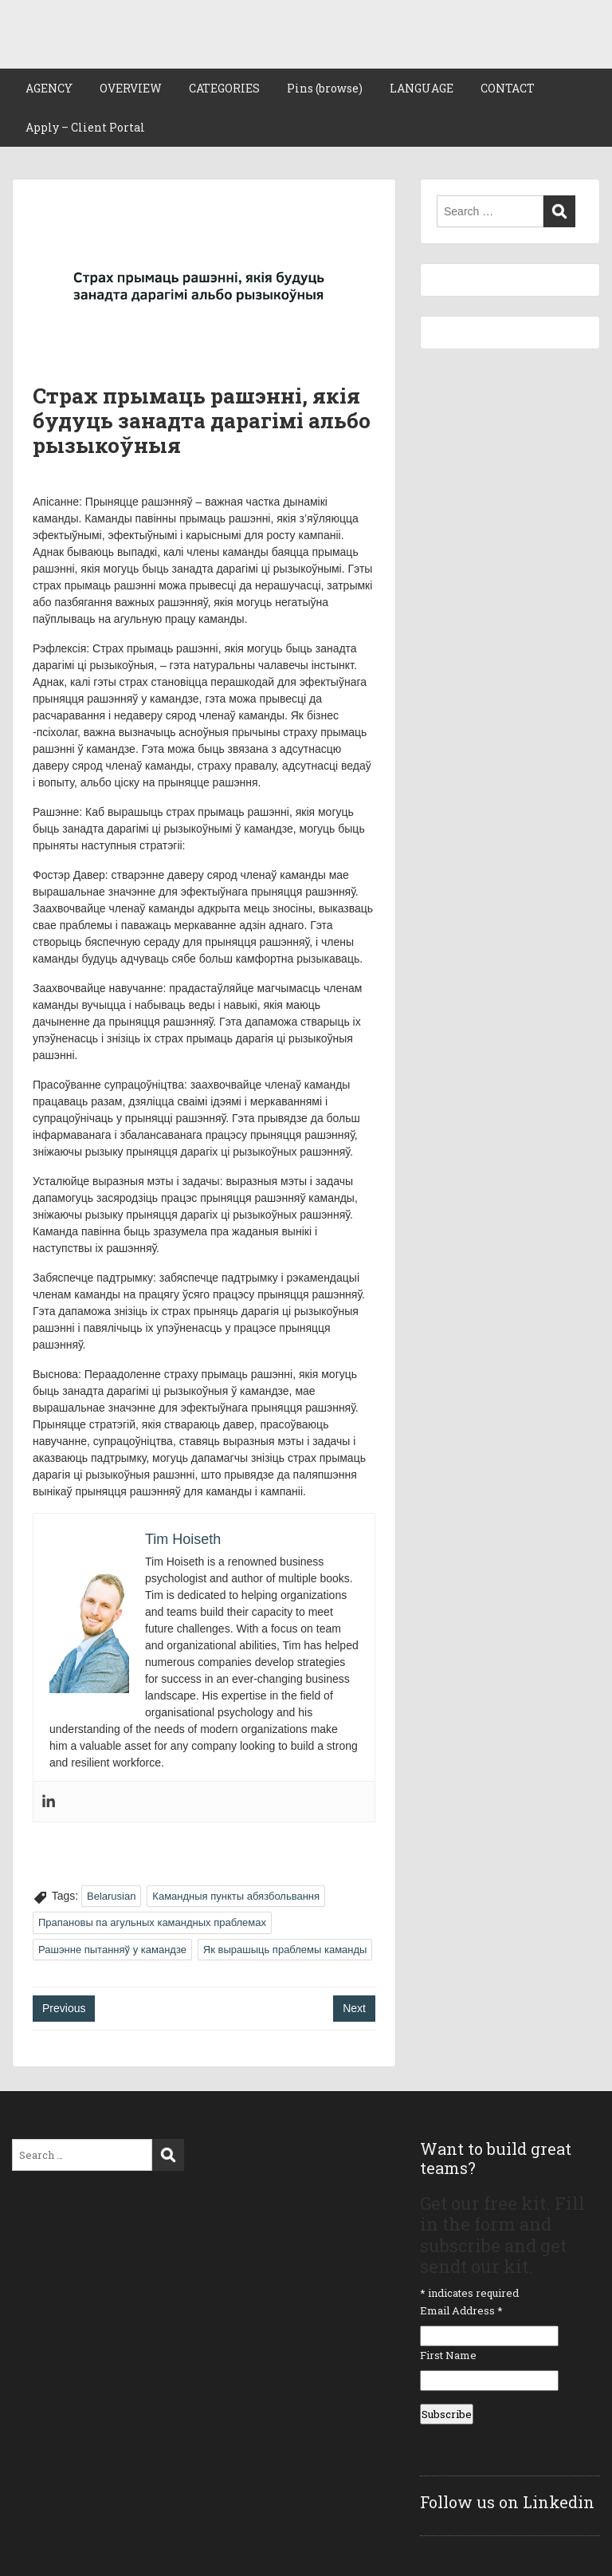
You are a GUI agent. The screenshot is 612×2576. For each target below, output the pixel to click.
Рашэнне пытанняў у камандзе (112, 1950)
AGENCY (49, 88)
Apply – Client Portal (85, 127)
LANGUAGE (421, 88)
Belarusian (111, 1896)
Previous (63, 2008)
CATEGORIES (224, 88)
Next (354, 2008)
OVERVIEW (131, 88)
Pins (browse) (325, 88)
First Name (448, 2355)
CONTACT (508, 88)
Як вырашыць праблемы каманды (285, 1950)
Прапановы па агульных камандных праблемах (152, 1922)
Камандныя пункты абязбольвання (236, 1896)
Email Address (461, 2310)
